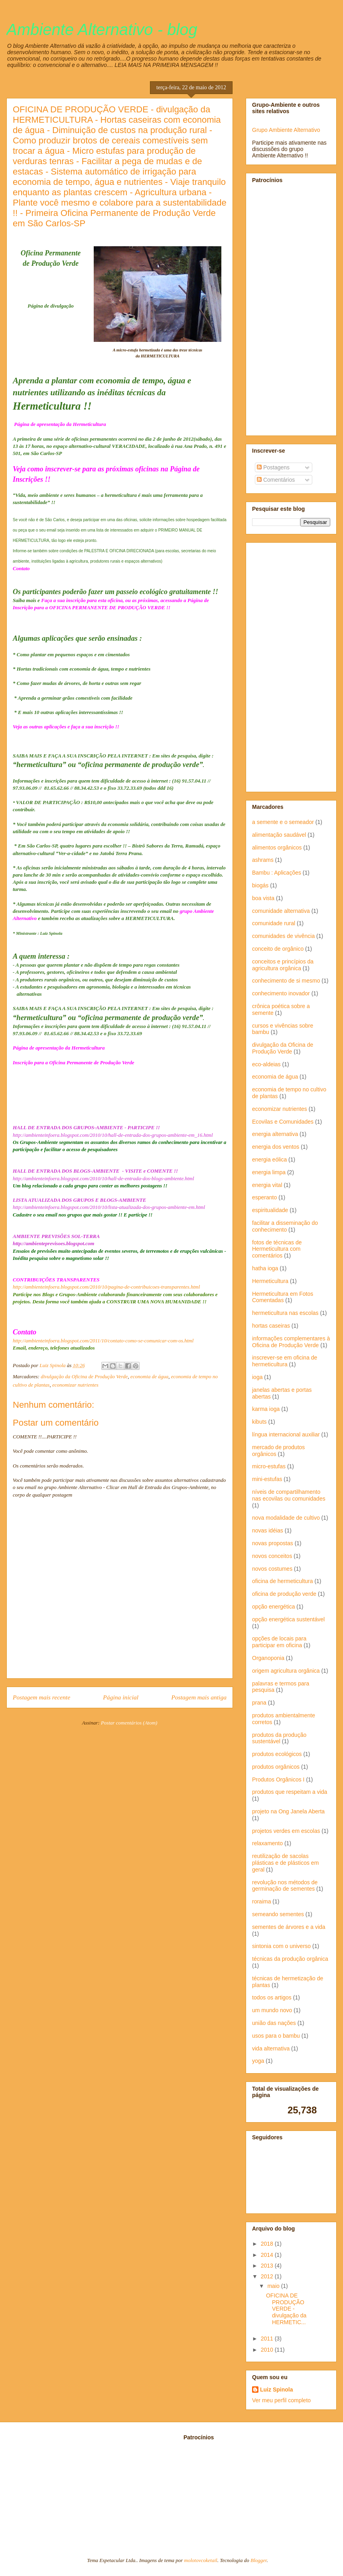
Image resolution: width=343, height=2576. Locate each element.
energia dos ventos (275, 1147)
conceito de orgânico (278, 949)
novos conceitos (272, 1556)
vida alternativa (271, 2048)
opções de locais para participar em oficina (279, 1641)
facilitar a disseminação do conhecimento (285, 1226)
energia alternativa (275, 1134)
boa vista (263, 898)
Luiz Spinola (276, 2389)
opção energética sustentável (288, 1619)
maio (274, 2286)
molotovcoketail (200, 2560)
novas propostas (272, 1543)
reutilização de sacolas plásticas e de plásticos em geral (285, 1863)
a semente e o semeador (283, 822)
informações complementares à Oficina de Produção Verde (291, 1341)
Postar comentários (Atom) (129, 1723)
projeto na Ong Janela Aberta (288, 1811)
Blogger (258, 2560)
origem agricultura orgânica (286, 1671)
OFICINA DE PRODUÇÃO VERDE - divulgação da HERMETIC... (286, 2308)
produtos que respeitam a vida (289, 1792)
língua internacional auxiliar (286, 1434)
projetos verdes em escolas (286, 1831)
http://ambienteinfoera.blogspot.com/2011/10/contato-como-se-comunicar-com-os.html (103, 1341)
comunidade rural (273, 923)
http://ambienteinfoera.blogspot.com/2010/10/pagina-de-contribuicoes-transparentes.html (106, 1287)
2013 (268, 2265)
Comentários (276, 480)
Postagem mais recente (41, 1697)
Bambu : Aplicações (276, 872)
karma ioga (266, 1409)
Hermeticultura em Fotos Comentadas (282, 1297)
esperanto (264, 1197)
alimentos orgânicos (277, 847)
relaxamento (267, 1843)
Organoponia (268, 1658)
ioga (257, 1377)
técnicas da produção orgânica (290, 1959)
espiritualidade (270, 1210)
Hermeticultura (270, 1281)
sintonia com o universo (281, 1946)
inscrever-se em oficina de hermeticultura (284, 1360)
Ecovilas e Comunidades (282, 1121)
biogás (260, 885)
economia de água (149, 1376)
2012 (268, 2276)
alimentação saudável (279, 835)
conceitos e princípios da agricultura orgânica (282, 964)
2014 (268, 2255)
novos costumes (272, 1569)
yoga (258, 2061)
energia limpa (269, 1172)
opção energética (273, 1606)
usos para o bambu (276, 2036)
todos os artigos (272, 1997)
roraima (261, 1901)
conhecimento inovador (281, 993)
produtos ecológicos (277, 1754)
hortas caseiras (271, 1325)
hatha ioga (265, 1268)
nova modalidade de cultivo (286, 1518)
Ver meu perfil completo (281, 2400)
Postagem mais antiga (199, 1697)
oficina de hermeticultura (282, 1581)
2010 (268, 2349)
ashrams (263, 860)
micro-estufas (269, 1466)
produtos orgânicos (276, 1767)
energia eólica (269, 1159)
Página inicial (120, 1697)
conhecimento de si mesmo (286, 980)
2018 (268, 2244)
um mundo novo (272, 2010)
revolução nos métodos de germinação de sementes (284, 1885)
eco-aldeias (266, 1064)
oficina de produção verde (284, 1594)
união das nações (274, 2023)
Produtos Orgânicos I (278, 1779)
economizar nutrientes (75, 1385)
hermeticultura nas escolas (285, 1313)
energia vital (267, 1185)
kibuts (259, 1421)
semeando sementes (278, 1914)
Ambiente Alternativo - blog (101, 29)
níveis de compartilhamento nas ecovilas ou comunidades (288, 1495)
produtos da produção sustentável (279, 1738)
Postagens (273, 467)
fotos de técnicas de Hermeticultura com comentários (277, 1249)
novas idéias (267, 1530)
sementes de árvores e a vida (288, 1927)
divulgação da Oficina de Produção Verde (84, 1376)
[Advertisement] (279, 308)
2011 (268, 2338)
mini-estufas (267, 1479)
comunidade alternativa (281, 911)
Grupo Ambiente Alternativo (286, 130)
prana (259, 1702)
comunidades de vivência (283, 936)
